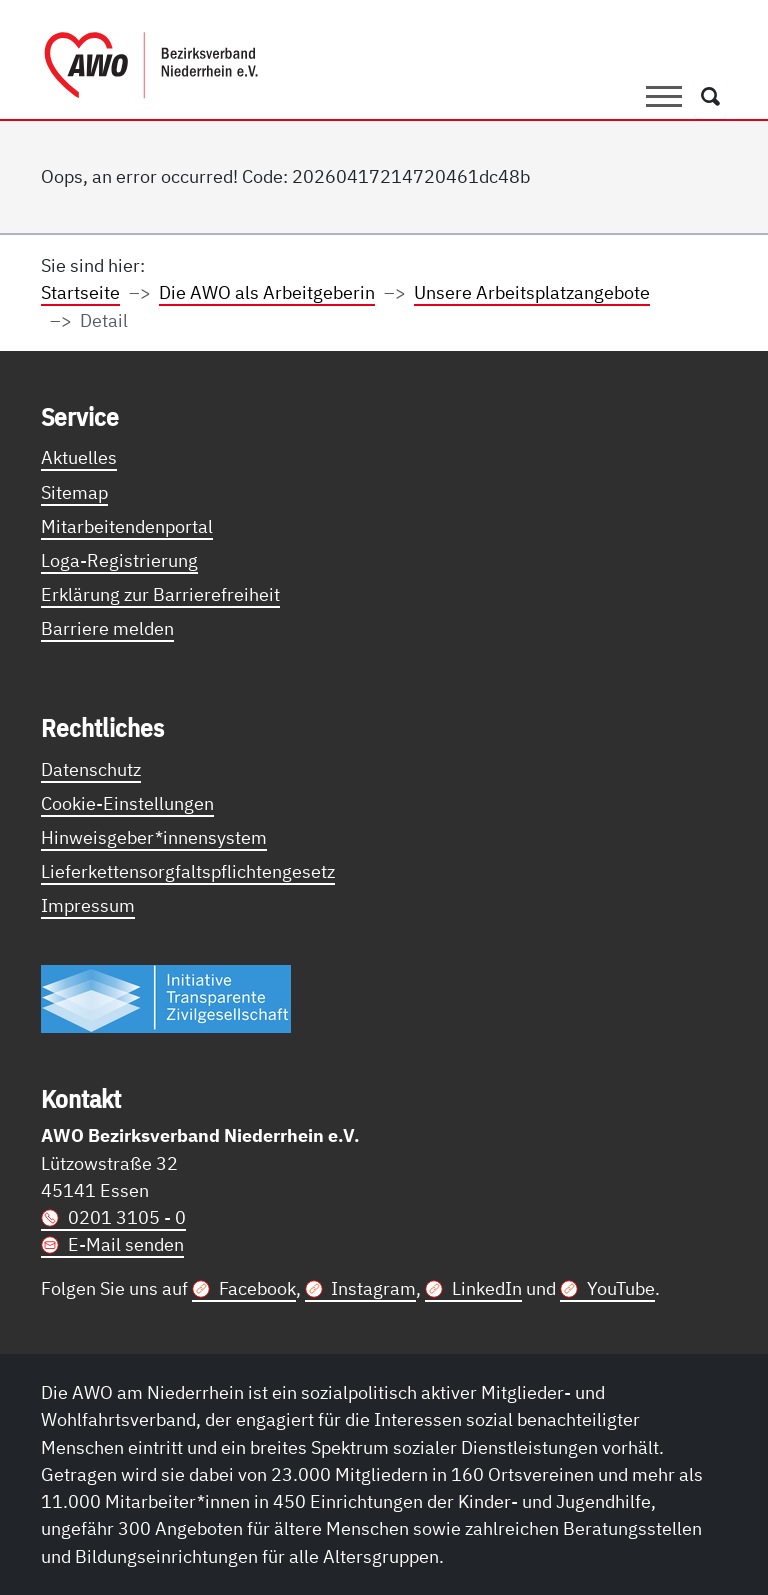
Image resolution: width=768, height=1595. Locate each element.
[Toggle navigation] (664, 97)
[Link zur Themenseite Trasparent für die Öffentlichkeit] (166, 997)
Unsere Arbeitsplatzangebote (532, 292)
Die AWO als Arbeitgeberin (267, 292)
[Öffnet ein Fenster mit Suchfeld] (710, 97)
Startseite (80, 292)
